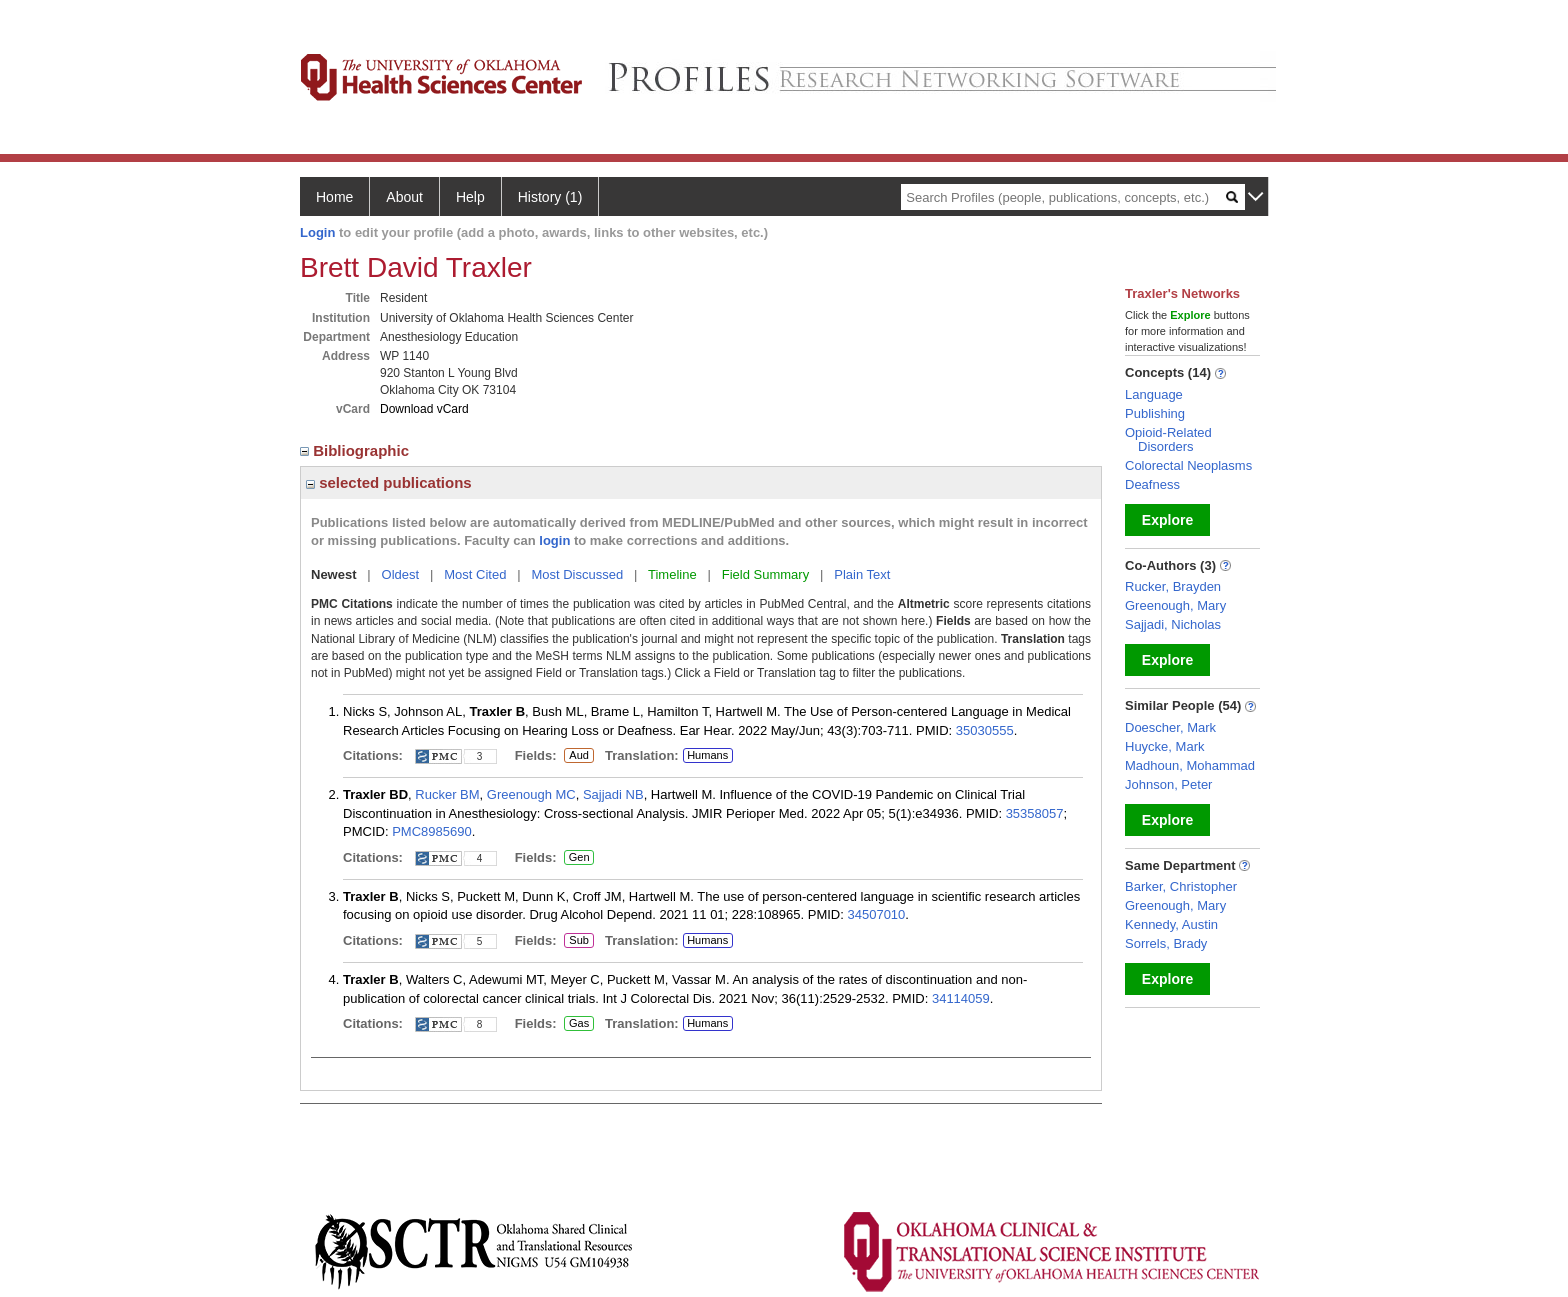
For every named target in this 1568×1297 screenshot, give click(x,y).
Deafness (1152, 484)
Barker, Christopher (1181, 886)
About (404, 197)
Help (470, 197)
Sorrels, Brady (1166, 943)
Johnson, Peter (1168, 784)
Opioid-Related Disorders (1168, 439)
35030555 (985, 730)
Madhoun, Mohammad (1190, 765)
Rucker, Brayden (1173, 586)
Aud (576, 756)
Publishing (1155, 413)
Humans (707, 755)
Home (334, 197)
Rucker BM (447, 794)
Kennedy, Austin (1171, 924)
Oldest (401, 574)
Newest (334, 574)
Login (317, 232)
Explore (1167, 520)
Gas (579, 1024)
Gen (578, 858)
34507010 (876, 914)
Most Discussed (577, 574)
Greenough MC (531, 794)
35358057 (1035, 813)
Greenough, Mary (1175, 605)
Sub (579, 941)
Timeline (672, 574)
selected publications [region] (389, 482)
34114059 (961, 998)
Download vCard (424, 409)
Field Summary (765, 574)
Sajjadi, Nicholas (1173, 624)
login (554, 540)
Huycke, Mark (1164, 746)
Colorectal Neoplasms (1188, 465)
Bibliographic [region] (356, 450)
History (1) (550, 197)
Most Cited (475, 574)
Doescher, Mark (1170, 727)
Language (1154, 394)
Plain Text (862, 574)
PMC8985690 (432, 831)
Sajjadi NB (613, 794)
